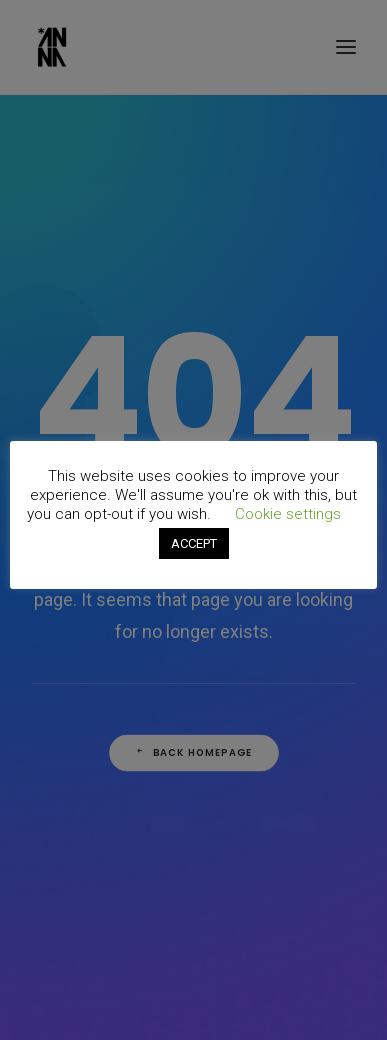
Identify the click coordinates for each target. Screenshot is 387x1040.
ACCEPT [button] (194, 543)
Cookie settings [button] (288, 514)
